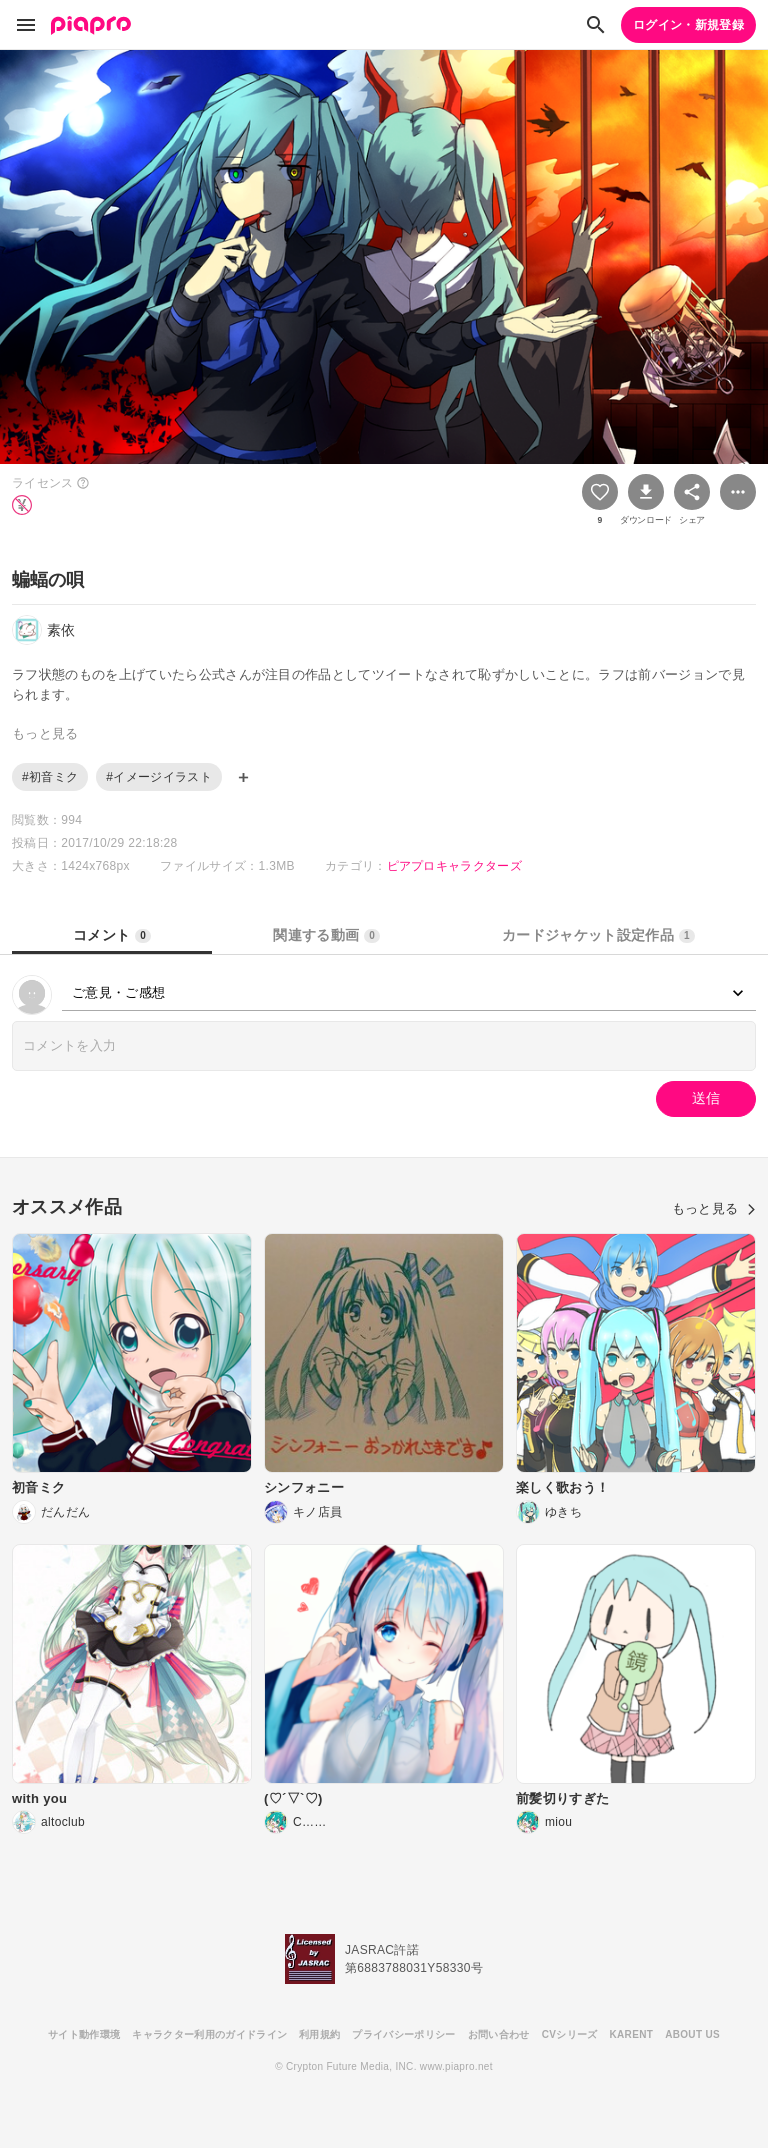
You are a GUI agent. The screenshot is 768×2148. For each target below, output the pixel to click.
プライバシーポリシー (403, 2034)
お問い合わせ (499, 2034)
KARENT (632, 2034)
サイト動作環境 (84, 2034)
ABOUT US (692, 2034)
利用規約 (319, 2034)
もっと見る (714, 1208)
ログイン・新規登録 (688, 25)
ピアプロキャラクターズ (455, 866)
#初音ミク (50, 777)
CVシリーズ (570, 2034)
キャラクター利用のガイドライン (209, 2034)
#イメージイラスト (159, 777)
